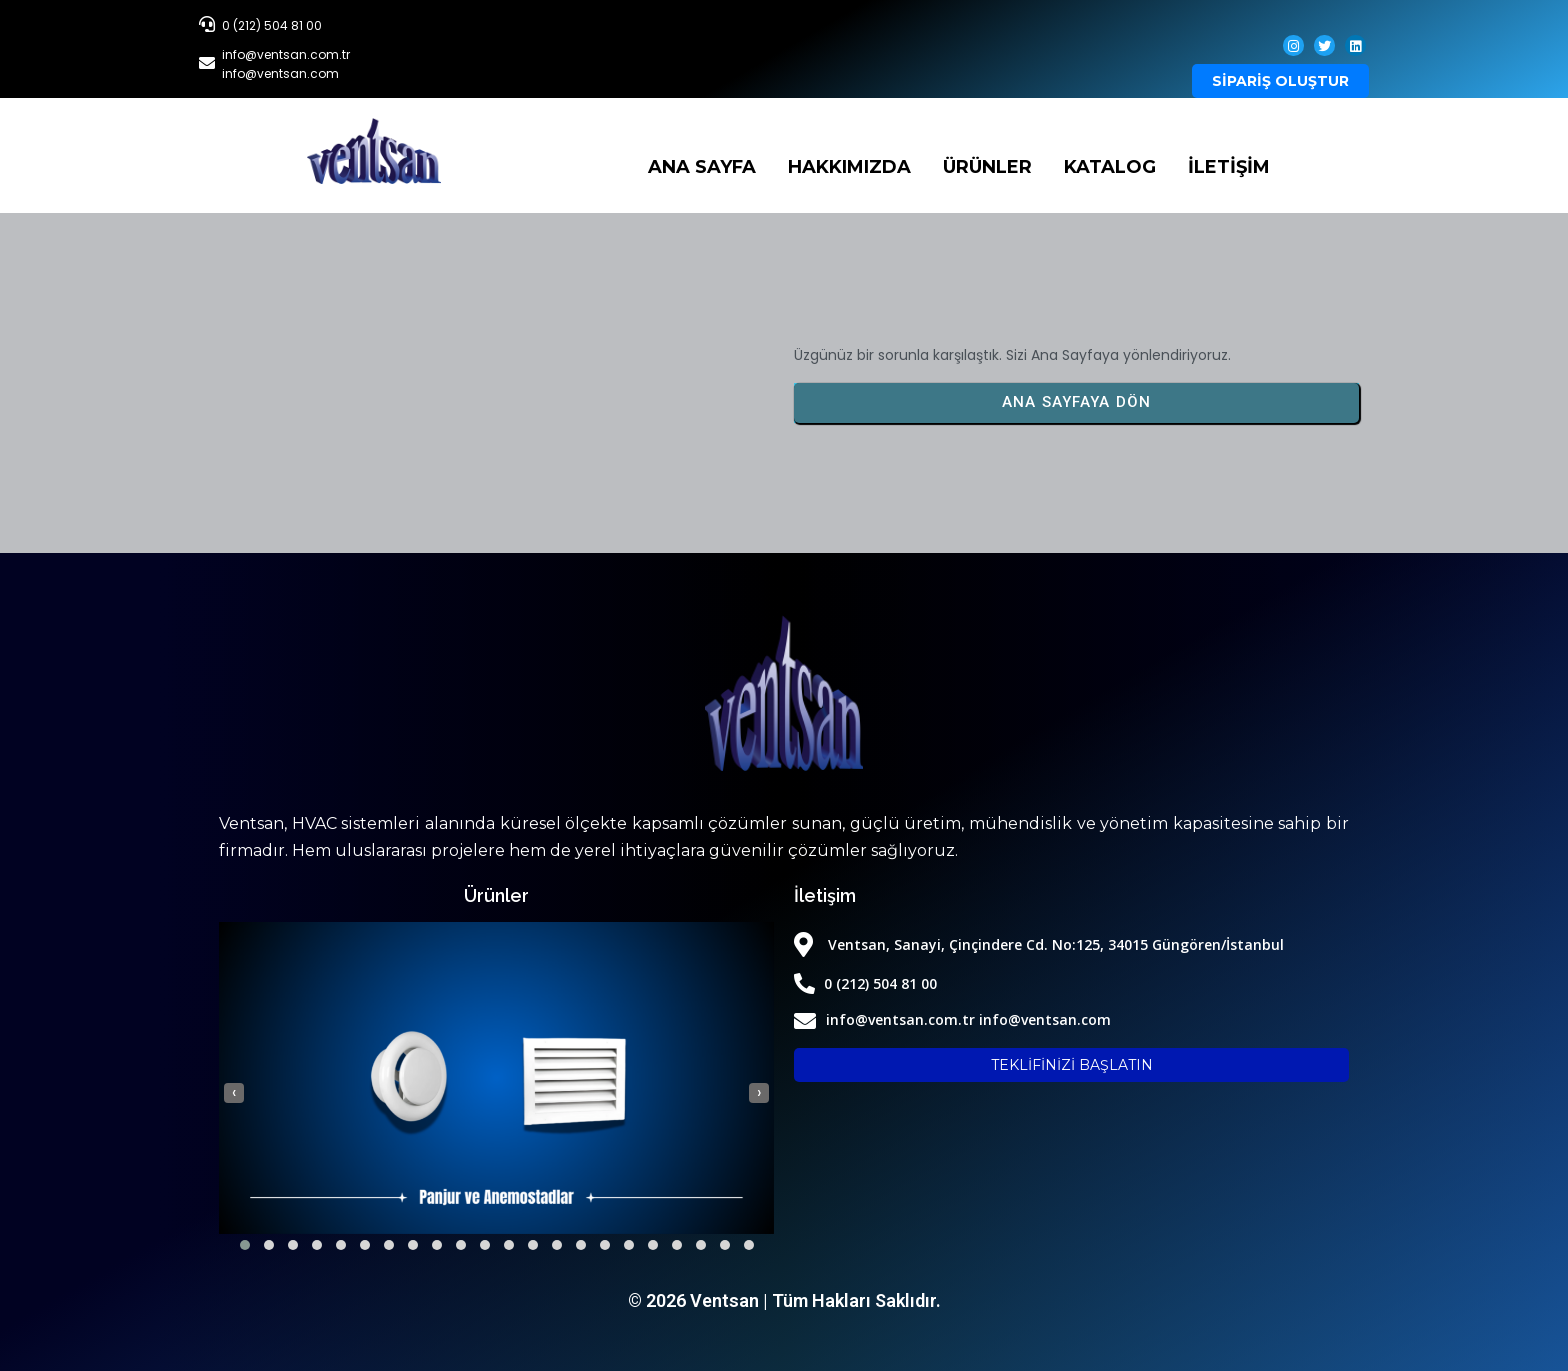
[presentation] (234, 1093)
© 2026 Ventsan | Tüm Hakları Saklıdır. (784, 1300)
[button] (245, 1245)
